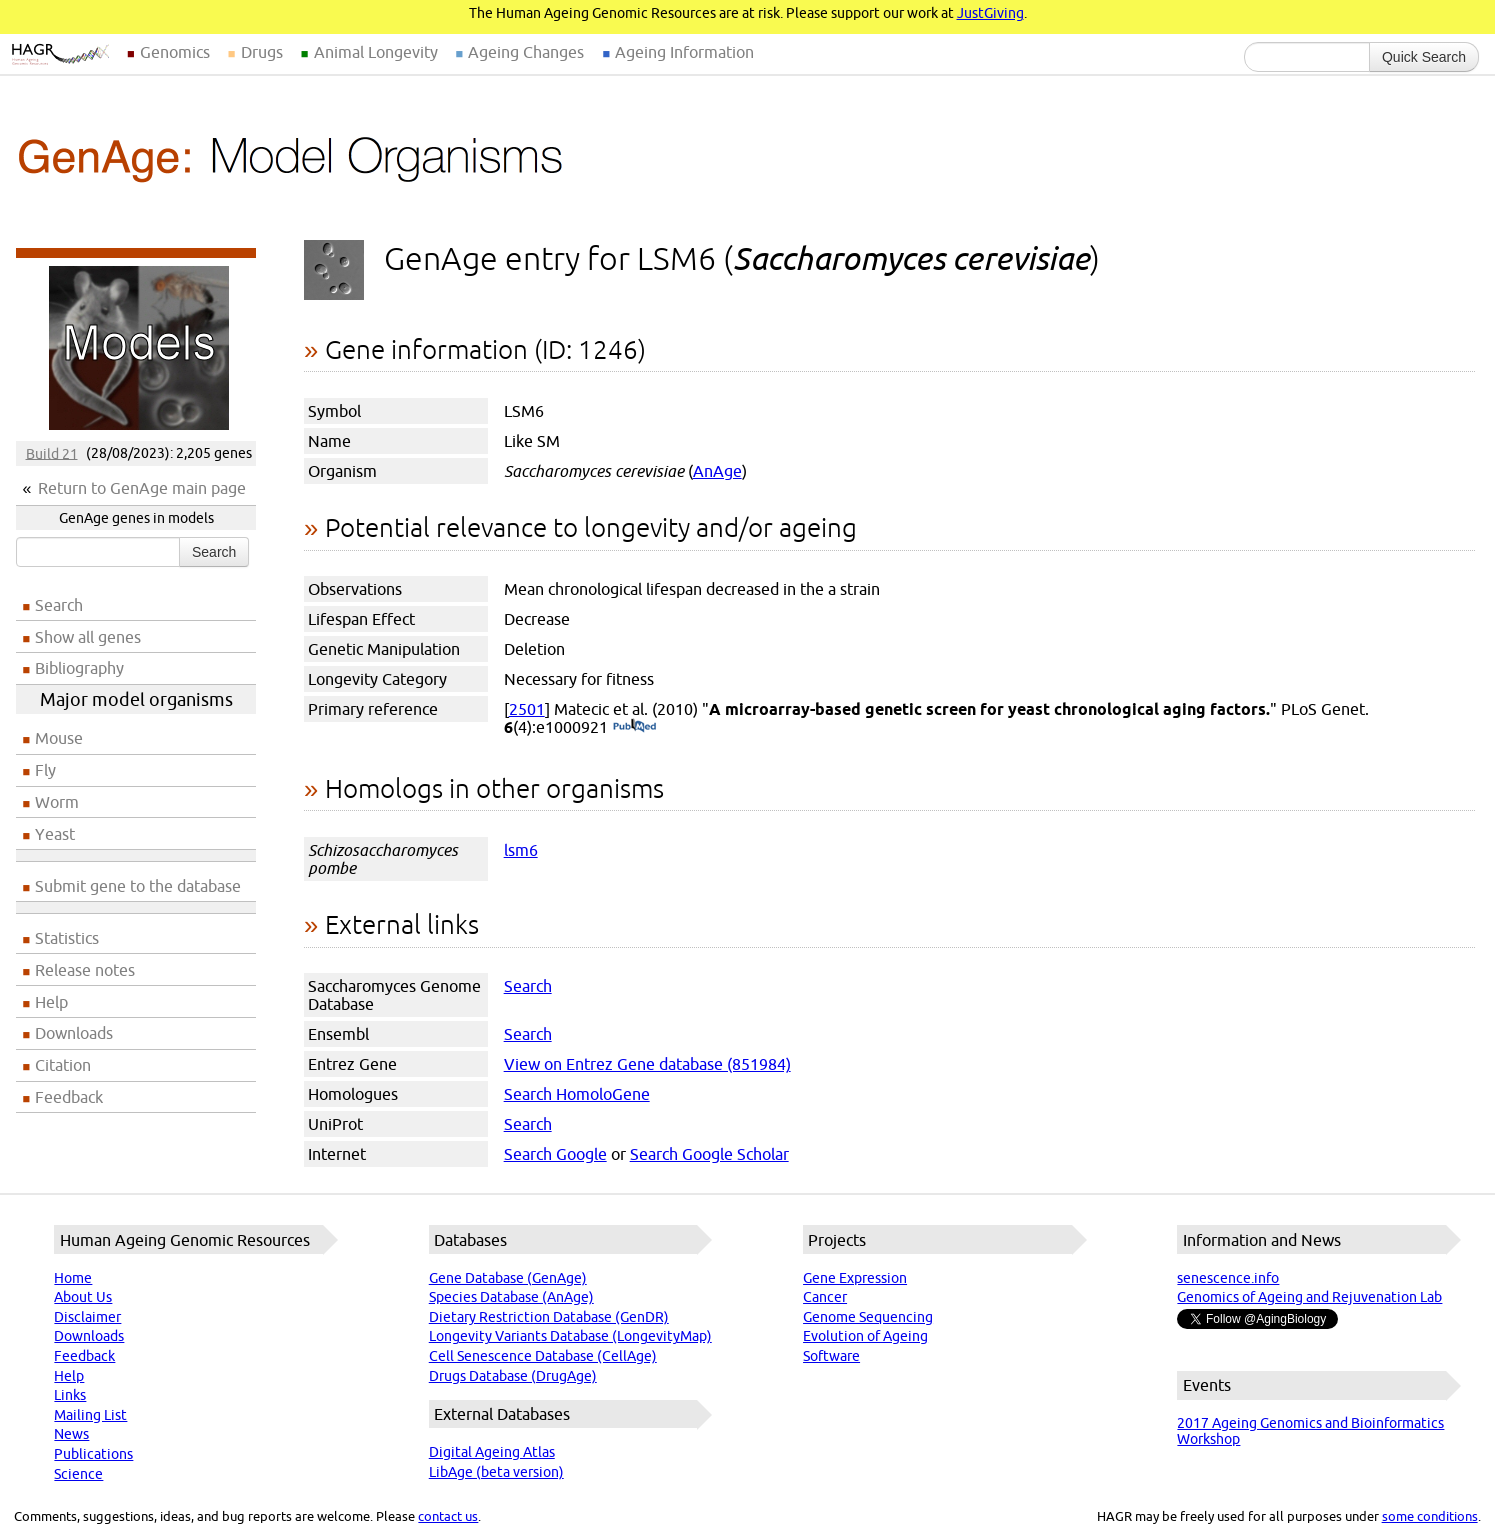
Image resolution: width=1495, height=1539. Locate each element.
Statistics (67, 938)
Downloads (74, 1033)
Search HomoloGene (577, 1094)
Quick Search (1424, 57)
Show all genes (88, 637)
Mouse (59, 738)
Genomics (175, 52)
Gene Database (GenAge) (508, 1278)
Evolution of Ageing (865, 1336)
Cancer (825, 1297)
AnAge (717, 471)
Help (51, 1002)
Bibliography (79, 668)
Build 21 (52, 453)
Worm (57, 802)
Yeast (55, 834)
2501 (527, 709)
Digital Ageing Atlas (492, 1452)
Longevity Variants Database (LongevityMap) (570, 1336)
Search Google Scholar (709, 1154)
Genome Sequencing (868, 1317)
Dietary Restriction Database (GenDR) (549, 1317)
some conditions (1430, 1516)
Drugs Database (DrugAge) (513, 1376)
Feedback (69, 1097)
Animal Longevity (376, 52)
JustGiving (990, 13)
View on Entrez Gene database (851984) (647, 1064)
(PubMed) (634, 727)
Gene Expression (855, 1278)
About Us (83, 1297)
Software (831, 1356)
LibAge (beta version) (496, 1472)
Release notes (85, 970)
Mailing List (90, 1415)
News (71, 1434)
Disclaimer (87, 1317)
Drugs (262, 52)
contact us (448, 1516)
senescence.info (1228, 1278)
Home (73, 1278)
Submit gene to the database (138, 886)
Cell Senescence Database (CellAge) (543, 1356)
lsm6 (521, 850)
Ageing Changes (526, 52)
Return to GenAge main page (142, 488)
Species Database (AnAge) (511, 1297)
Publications (93, 1454)
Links (70, 1395)
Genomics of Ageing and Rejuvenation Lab (1309, 1297)
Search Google (555, 1154)
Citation (63, 1065)
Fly (45, 770)
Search (214, 552)
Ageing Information (684, 52)
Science (78, 1474)
